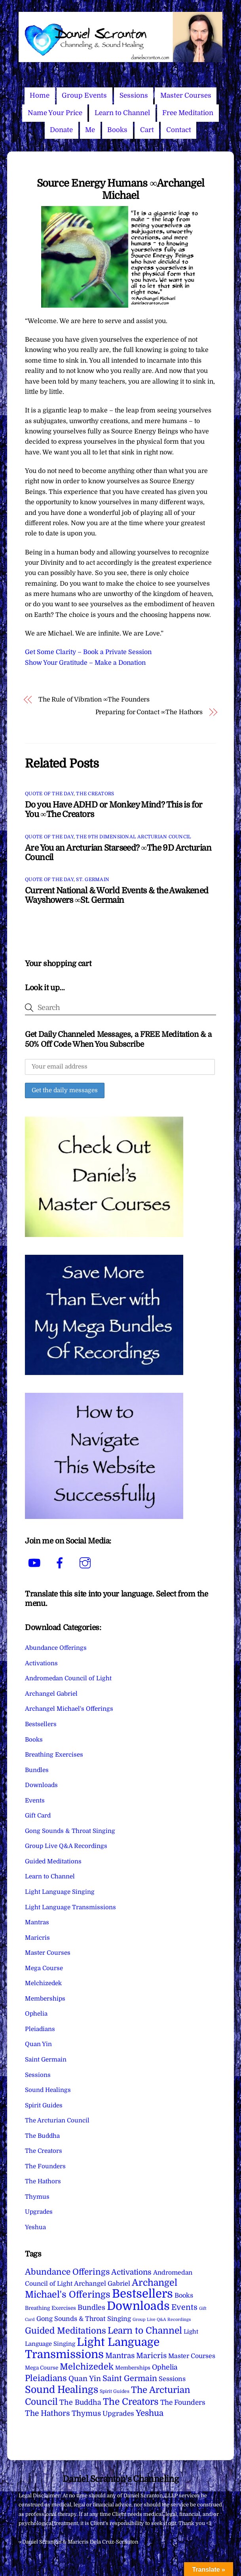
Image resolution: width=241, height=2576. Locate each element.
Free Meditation (187, 113)
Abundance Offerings (56, 1647)
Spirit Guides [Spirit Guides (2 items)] (114, 2391)
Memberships (45, 1998)
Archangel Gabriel (51, 1693)
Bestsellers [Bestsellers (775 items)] (142, 2293)
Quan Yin (38, 2044)
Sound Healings (48, 2090)
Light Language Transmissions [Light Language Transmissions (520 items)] (92, 2348)
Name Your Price (55, 113)
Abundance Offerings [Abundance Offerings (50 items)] (67, 2272)
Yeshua (35, 2227)
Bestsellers (41, 1724)
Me (90, 130)
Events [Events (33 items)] (184, 2307)
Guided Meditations (53, 1861)
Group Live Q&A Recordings (66, 1846)
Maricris (37, 1937)
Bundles (37, 1770)
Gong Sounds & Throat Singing (70, 1831)
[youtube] (36, 1562)
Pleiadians (40, 2029)
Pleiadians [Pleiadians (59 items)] (46, 2378)
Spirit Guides (44, 2105)
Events (35, 1800)
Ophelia (36, 2013)
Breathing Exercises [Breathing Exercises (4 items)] (50, 2308)
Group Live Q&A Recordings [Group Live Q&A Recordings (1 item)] (162, 2319)
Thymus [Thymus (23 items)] (86, 2413)
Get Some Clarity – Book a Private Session (88, 652)
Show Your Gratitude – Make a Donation (85, 662)
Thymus (37, 2196)
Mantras (37, 1922)
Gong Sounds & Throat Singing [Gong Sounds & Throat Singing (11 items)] (83, 2319)
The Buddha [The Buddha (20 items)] (80, 2402)
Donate (61, 130)
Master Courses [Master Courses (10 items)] (191, 2356)
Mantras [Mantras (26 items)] (120, 2355)
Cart (147, 130)
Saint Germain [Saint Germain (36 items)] (129, 2378)
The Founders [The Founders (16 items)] (182, 2402)
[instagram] (86, 1562)
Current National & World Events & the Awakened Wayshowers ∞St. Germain (116, 895)
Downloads (41, 1785)
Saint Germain (45, 2059)
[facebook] (61, 1562)
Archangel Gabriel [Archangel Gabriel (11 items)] (102, 2283)
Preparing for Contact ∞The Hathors (149, 712)
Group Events (84, 95)
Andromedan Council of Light (68, 1678)
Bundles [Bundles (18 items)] (91, 2307)
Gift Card (38, 1815)
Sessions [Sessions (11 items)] (172, 2379)
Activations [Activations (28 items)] (131, 2272)
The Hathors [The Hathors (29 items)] (47, 2413)
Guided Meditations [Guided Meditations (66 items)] (65, 2331)
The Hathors (43, 2181)
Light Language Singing (60, 1891)
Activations (41, 1663)
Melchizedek (43, 1983)
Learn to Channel (122, 113)
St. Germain (92, 879)
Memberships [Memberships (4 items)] (132, 2368)
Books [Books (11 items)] (184, 2295)
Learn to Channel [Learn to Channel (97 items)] (145, 2330)
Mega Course (44, 1968)
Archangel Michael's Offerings (69, 1708)
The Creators (95, 793)
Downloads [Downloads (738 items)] (138, 2306)
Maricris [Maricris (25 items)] (151, 2355)
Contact (178, 130)
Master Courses (185, 95)
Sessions (134, 95)
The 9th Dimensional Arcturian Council (133, 837)
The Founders (45, 2166)
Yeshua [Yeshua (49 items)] (149, 2413)
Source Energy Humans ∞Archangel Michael (120, 189)
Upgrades (39, 2211)
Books (117, 130)
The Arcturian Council (57, 2120)
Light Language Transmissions (70, 1907)
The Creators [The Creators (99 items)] (131, 2401)
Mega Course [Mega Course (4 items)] (41, 2368)
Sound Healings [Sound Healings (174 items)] (61, 2389)
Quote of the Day (49, 793)
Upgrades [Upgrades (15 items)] (118, 2413)
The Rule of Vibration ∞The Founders (94, 699)
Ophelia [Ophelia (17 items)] (164, 2367)
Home (39, 95)
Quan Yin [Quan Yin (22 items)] (84, 2379)
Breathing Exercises (54, 1754)
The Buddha (42, 2135)
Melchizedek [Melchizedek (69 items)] (87, 2367)
